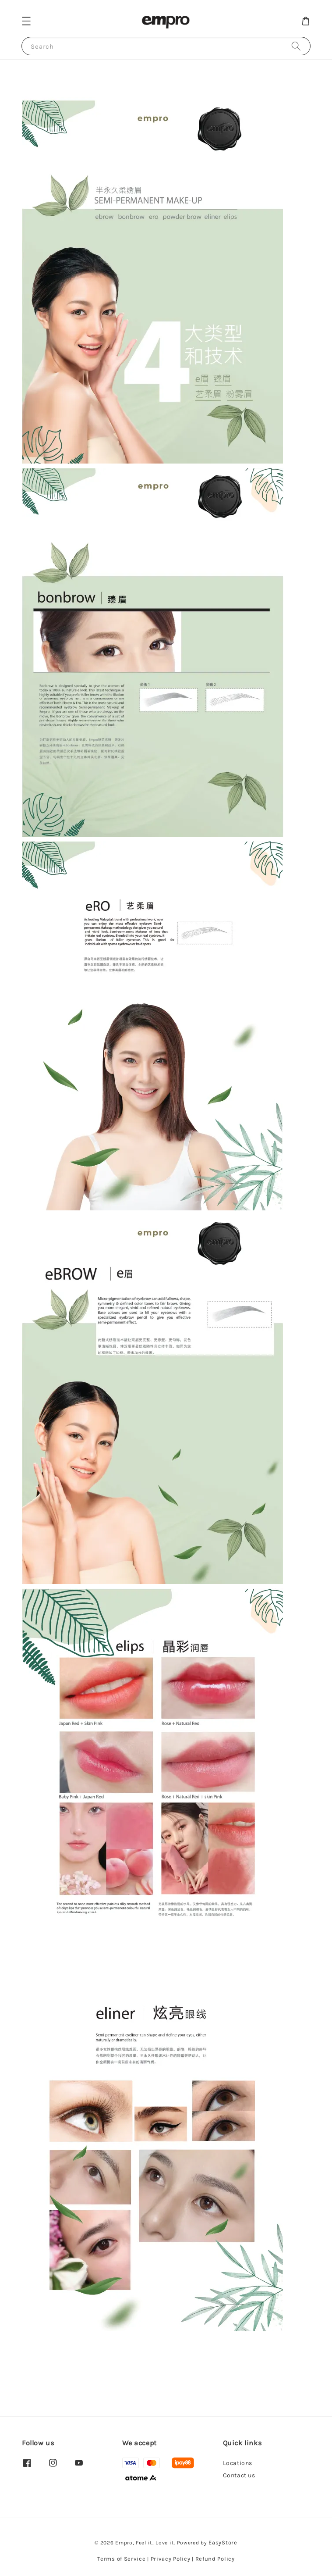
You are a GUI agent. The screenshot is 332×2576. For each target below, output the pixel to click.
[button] (26, 21)
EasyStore (222, 2542)
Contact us (239, 2475)
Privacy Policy (171, 2558)
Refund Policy (215, 2558)
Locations (237, 2463)
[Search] (296, 45)
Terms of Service (121, 2558)
